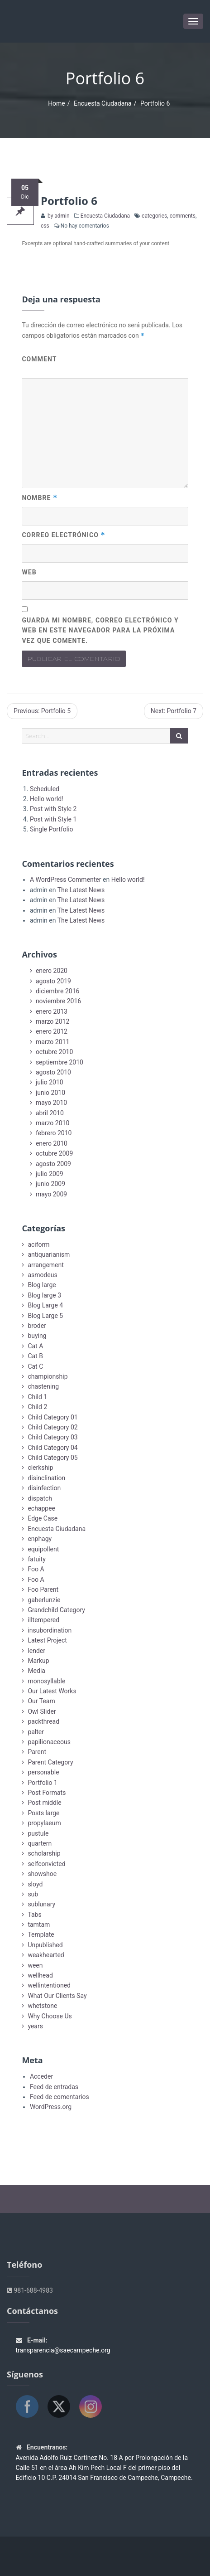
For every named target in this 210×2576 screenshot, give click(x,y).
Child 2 (37, 1406)
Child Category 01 (52, 1417)
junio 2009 (50, 1183)
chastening (43, 1386)
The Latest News (81, 890)
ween (35, 1965)
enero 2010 (51, 1143)
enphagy (40, 1538)
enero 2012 (51, 1031)
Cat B (35, 1356)
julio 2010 (49, 1082)
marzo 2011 (52, 1041)
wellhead (40, 1975)
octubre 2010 (54, 1051)
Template (41, 1934)
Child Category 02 (52, 1427)
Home (56, 103)
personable (43, 1772)
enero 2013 (51, 1011)
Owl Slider (42, 1711)
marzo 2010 (52, 1123)
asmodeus (42, 1274)
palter (36, 1731)
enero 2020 (51, 970)
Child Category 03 (52, 1437)
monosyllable (46, 1681)
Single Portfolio (51, 829)
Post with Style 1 (53, 819)
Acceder (41, 2076)
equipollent (43, 1549)
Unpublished (45, 1945)
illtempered (43, 1619)
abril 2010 (50, 1113)
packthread (43, 1721)
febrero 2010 (54, 1133)
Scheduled (44, 788)
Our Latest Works (52, 1691)
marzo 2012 (52, 1021)
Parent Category (50, 1762)
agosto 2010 (53, 1072)
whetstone (42, 2005)
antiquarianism (49, 1254)
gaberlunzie (44, 1600)
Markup (38, 1660)
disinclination (46, 1478)
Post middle (44, 1802)
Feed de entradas (54, 2086)
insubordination (50, 1630)
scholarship (44, 1853)
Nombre (39, 498)
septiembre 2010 (59, 1062)
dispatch (40, 1498)
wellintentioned (49, 1985)
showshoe (42, 1873)
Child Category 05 (52, 1457)
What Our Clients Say (57, 1995)
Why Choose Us (50, 2016)
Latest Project (47, 1640)
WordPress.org (51, 2106)
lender (36, 1650)
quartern (40, 1843)
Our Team (41, 1701)
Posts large (43, 1813)
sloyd (35, 1884)
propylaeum (44, 1823)
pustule (38, 1833)
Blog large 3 (44, 1295)
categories (154, 216)
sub (33, 1894)
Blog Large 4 (45, 1305)
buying (37, 1335)
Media (36, 1670)
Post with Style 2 (53, 808)
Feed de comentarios (59, 2096)
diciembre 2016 (58, 991)
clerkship (40, 1467)
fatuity (36, 1559)
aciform (38, 1244)
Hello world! (46, 798)
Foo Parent (43, 1589)
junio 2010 (50, 1092)
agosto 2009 (53, 1163)
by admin (58, 216)
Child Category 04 (52, 1447)
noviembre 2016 (58, 1001)
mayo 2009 (51, 1194)
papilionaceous (49, 1741)
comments (183, 216)
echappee (41, 1508)
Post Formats (47, 1792)
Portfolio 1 (42, 1782)
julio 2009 (49, 1173)
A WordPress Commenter (65, 879)
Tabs (34, 1914)
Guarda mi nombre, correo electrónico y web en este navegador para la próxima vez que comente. (100, 630)
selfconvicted (46, 1863)
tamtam (39, 1924)
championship (47, 1376)
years (35, 2026)
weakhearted (46, 1955)
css (45, 226)
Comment (39, 359)
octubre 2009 (54, 1153)
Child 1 (37, 1396)
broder (37, 1325)
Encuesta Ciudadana (103, 103)
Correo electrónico (63, 535)
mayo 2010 (51, 1102)
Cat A (35, 1346)
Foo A (36, 1569)
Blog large (42, 1284)
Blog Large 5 (45, 1315)
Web (29, 572)
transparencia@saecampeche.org (63, 2350)
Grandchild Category (56, 1610)
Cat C (35, 1366)
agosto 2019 (53, 981)
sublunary (41, 1904)
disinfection (44, 1488)
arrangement (45, 1265)
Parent (37, 1751)
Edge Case (42, 1518)
